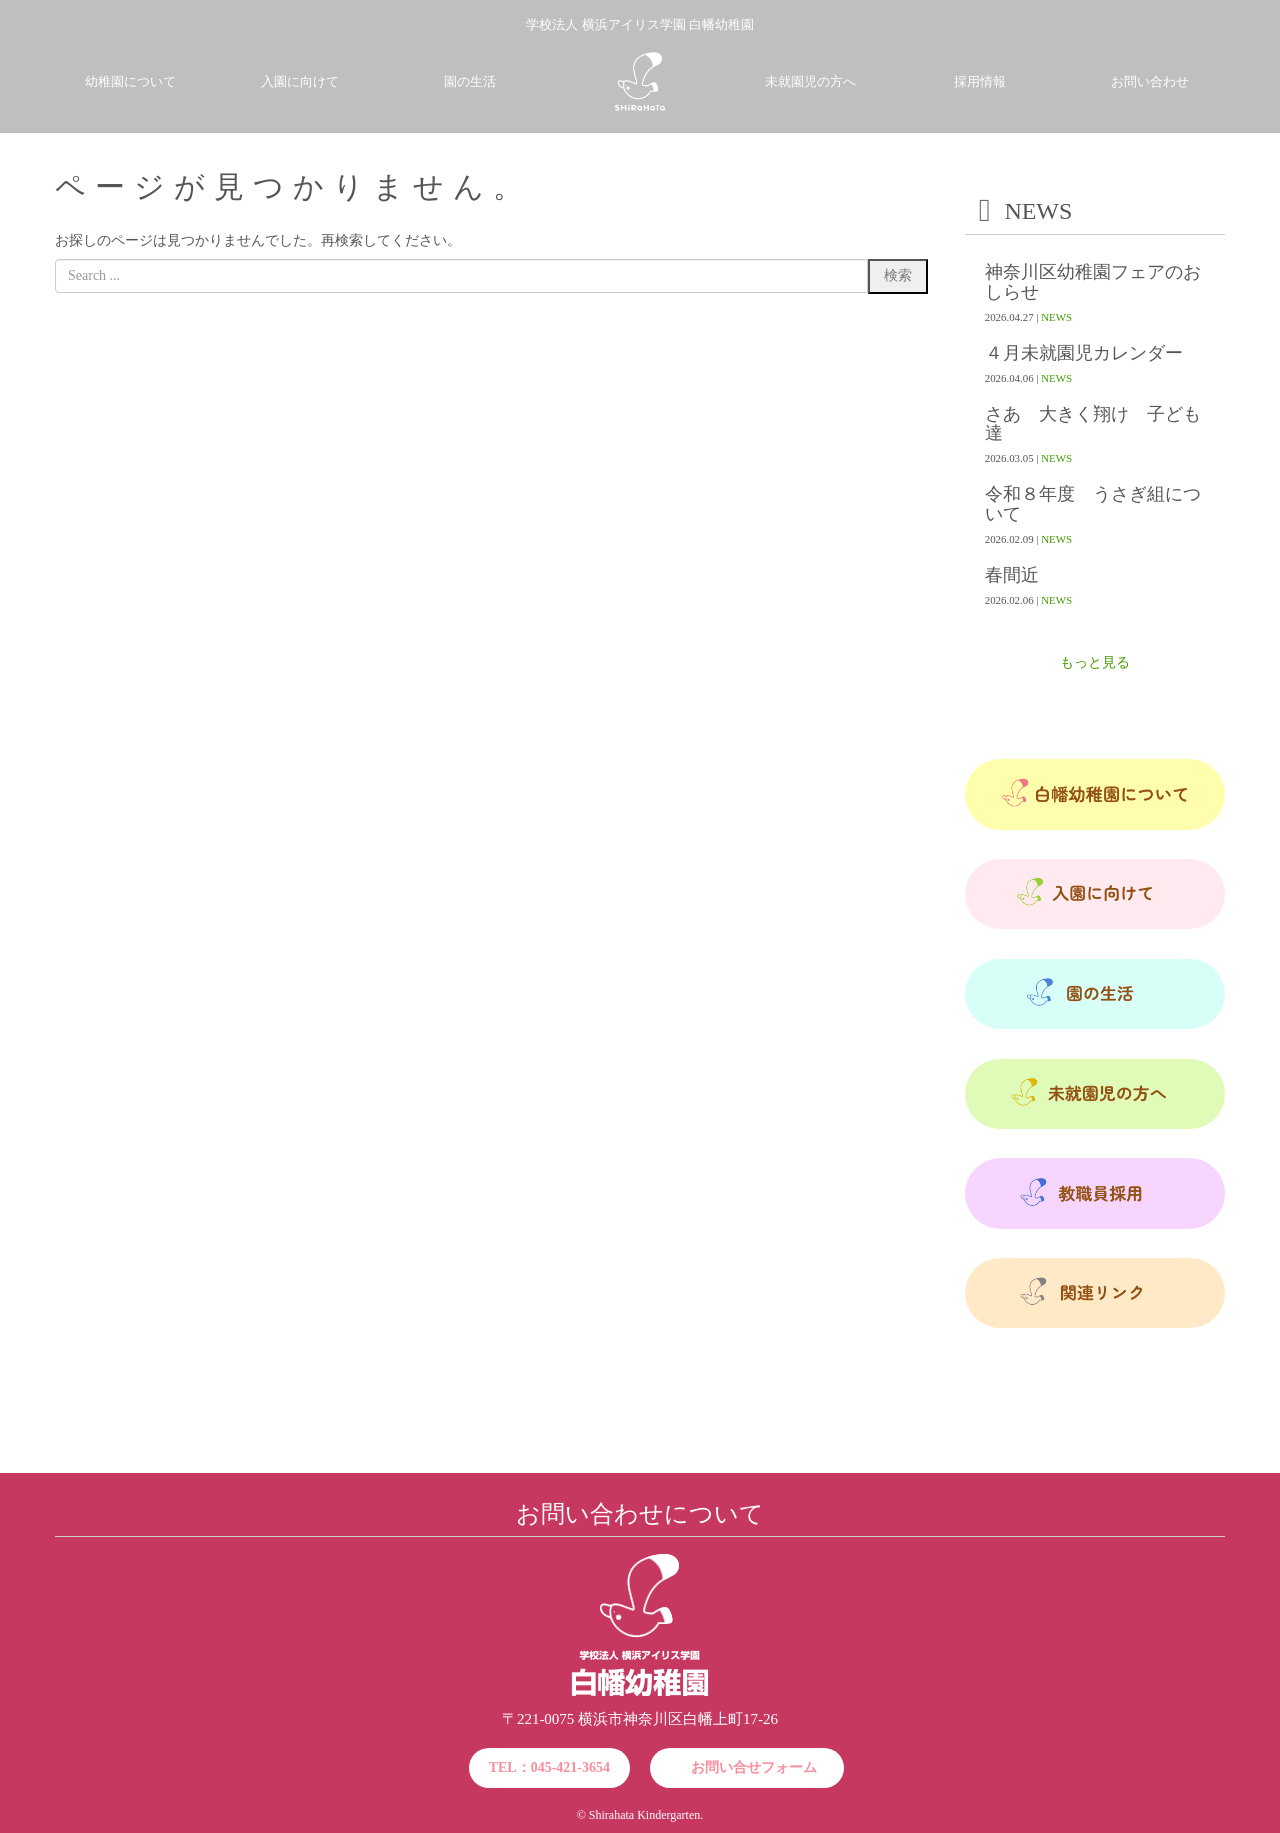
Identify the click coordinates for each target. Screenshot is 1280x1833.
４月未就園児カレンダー (1084, 353)
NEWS (1056, 317)
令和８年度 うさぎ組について (1093, 504)
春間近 (1012, 575)
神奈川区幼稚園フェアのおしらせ (1093, 282)
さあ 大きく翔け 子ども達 (1093, 424)
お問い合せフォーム (754, 1767)
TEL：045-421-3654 (549, 1767)
